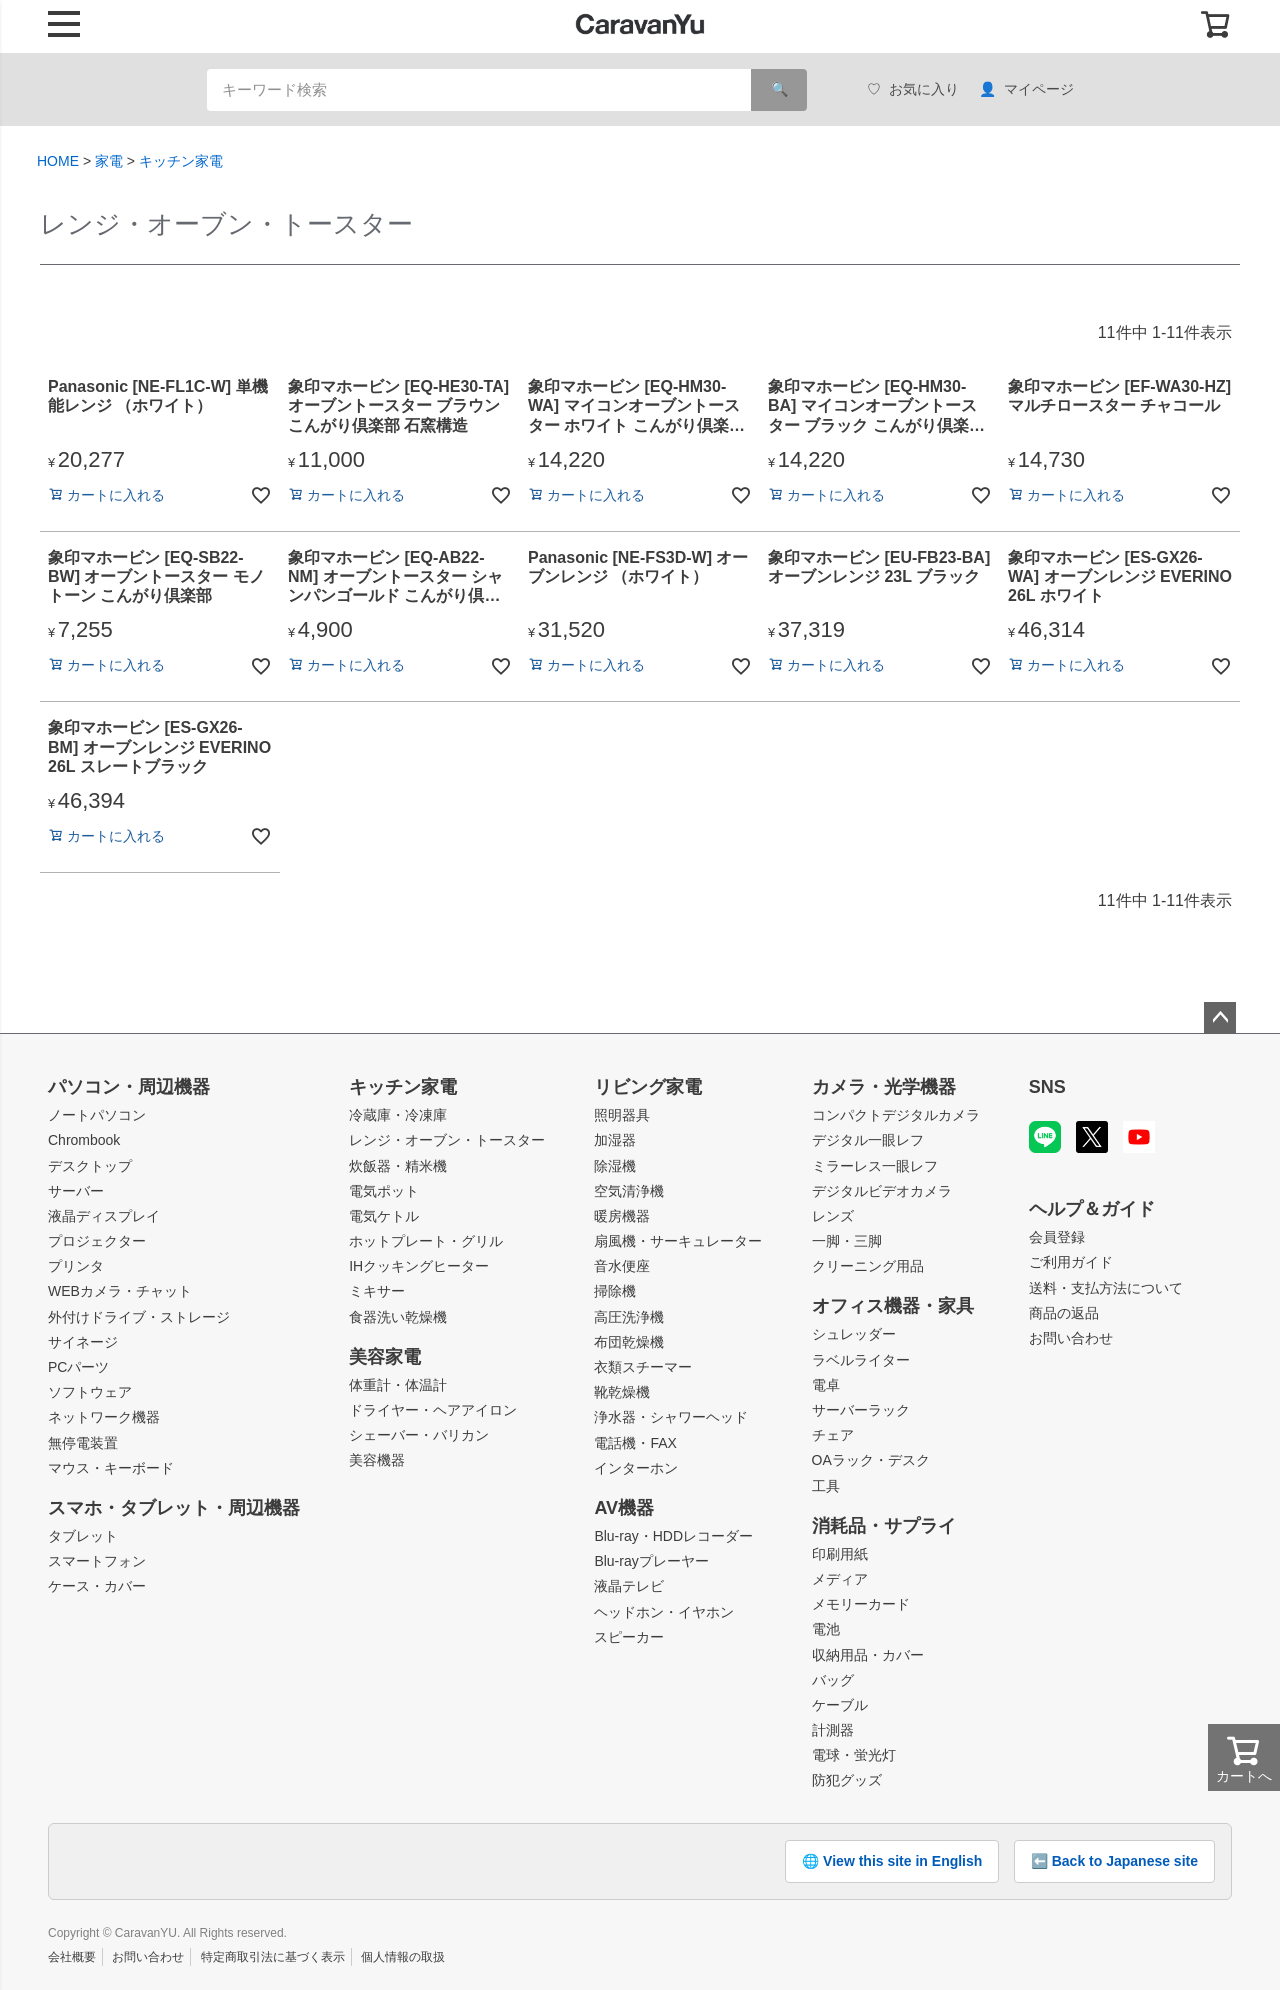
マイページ (1026, 89)
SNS (1047, 1087)
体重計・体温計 (398, 1385)
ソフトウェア (90, 1392)
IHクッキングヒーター (419, 1266)
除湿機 (615, 1166)
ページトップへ (1220, 1018)
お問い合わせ (1071, 1338)
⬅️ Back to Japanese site (1114, 1861)
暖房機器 (622, 1216)
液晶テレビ (629, 1586)
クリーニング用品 (868, 1266)
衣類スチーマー (643, 1367)
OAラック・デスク (871, 1460)
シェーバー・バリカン (419, 1435)
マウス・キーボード (111, 1468)
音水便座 (622, 1266)
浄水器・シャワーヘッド (671, 1417)
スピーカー (629, 1637)
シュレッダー (854, 1334)
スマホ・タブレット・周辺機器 (174, 1508)
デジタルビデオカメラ (882, 1191)
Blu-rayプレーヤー (651, 1561)
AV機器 (624, 1508)
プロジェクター (97, 1241)
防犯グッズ (847, 1780)
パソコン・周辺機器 (129, 1087)
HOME (58, 161)
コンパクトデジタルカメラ (896, 1115)
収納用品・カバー (868, 1655)
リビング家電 (648, 1087)
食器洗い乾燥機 (398, 1317)
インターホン (636, 1468)
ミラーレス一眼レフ (875, 1166)
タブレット (83, 1536)
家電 (109, 161)
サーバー (76, 1191)
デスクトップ (90, 1166)
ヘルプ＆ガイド (1092, 1209)
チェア (833, 1435)
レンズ (833, 1216)
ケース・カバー (97, 1586)
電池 (826, 1629)
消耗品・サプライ (884, 1526)
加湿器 (615, 1140)
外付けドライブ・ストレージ (139, 1317)
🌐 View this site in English (892, 1861)
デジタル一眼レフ (868, 1140)
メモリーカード (861, 1604)
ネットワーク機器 (104, 1417)
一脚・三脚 (847, 1241)
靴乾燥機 (622, 1392)
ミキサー (377, 1291)
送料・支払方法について (1106, 1288)
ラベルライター (861, 1360)
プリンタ (76, 1266)
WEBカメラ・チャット (120, 1291)
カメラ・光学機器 (884, 1087)
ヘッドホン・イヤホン (664, 1612)
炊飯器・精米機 (398, 1166)
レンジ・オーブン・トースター (447, 1140)
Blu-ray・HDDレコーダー (673, 1536)
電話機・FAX (635, 1443)
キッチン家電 (181, 161)
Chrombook (84, 1140)
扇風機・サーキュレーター (678, 1241)
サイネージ (83, 1342)
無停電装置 (83, 1443)
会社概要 (72, 1957)
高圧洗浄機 (629, 1317)
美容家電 (385, 1357)
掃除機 (615, 1291)
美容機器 (377, 1460)
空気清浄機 (629, 1191)
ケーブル (840, 1705)
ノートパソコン (97, 1115)
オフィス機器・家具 (893, 1306)
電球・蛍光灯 (854, 1755)
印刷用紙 (840, 1554)
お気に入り (913, 89)
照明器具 (622, 1115)
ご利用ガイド (1071, 1262)
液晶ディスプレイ (104, 1216)
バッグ (833, 1680)
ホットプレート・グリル (426, 1241)
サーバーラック (861, 1410)
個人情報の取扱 (403, 1957)
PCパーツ (78, 1367)
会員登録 (1057, 1237)
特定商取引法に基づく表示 (273, 1957)
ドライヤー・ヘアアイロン (433, 1410)
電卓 (826, 1385)
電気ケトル (384, 1216)
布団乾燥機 (629, 1342)
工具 (826, 1486)
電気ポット (384, 1191)
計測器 (833, 1730)
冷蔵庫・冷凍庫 (398, 1115)
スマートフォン (97, 1561)
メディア (840, 1579)
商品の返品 (1064, 1313)
